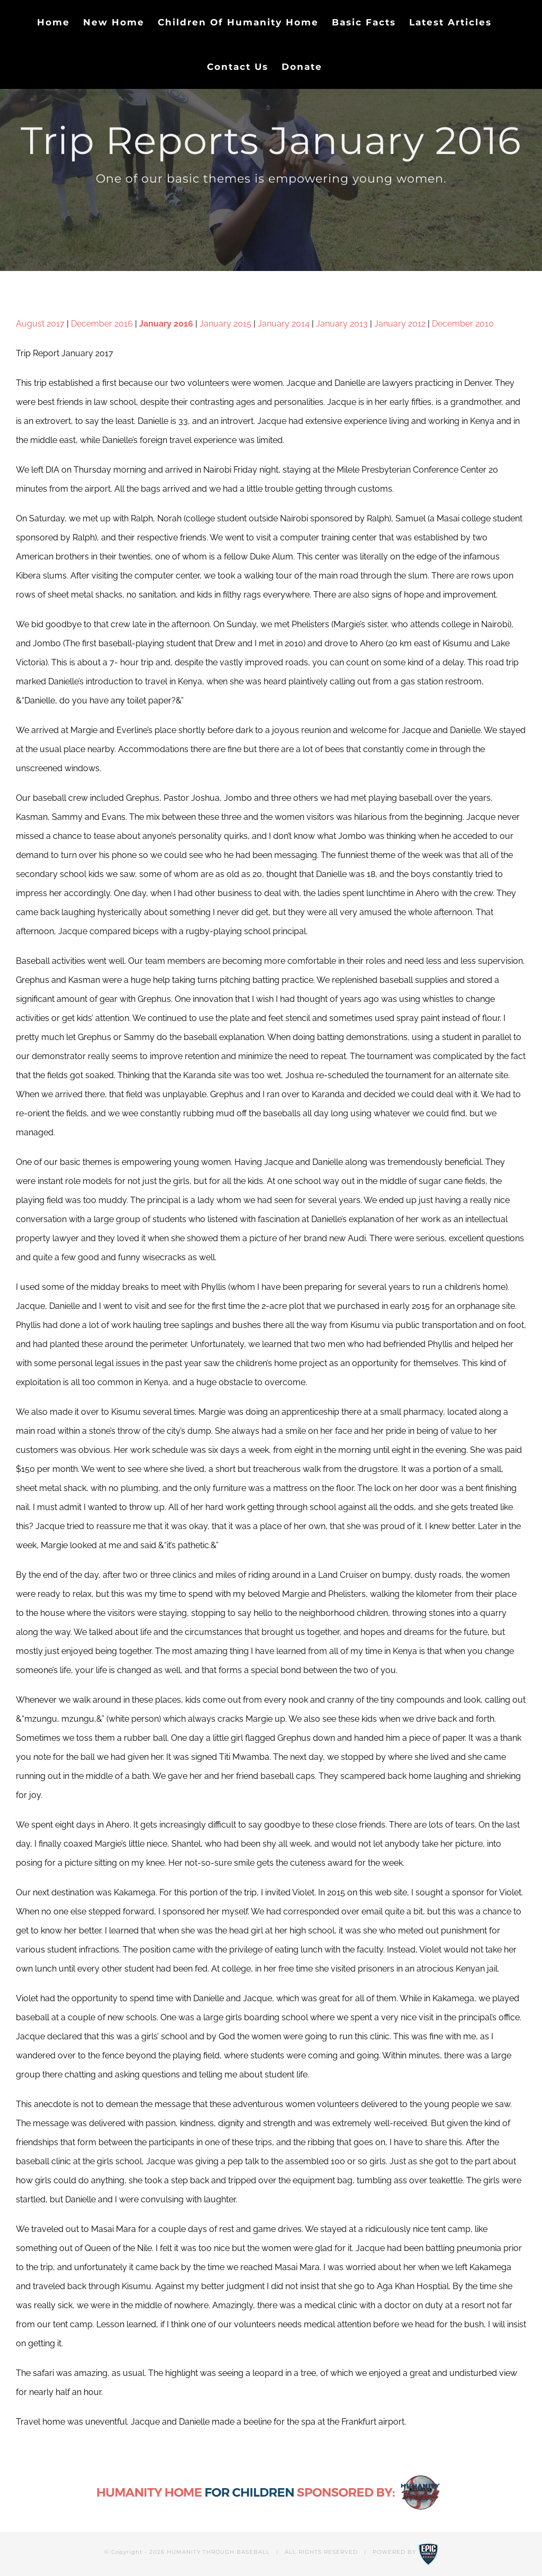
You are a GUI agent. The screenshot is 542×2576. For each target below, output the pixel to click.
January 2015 (225, 324)
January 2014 (284, 324)
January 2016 (166, 324)
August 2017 (40, 324)
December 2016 (102, 324)
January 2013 (342, 324)
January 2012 (400, 324)
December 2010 (463, 324)
